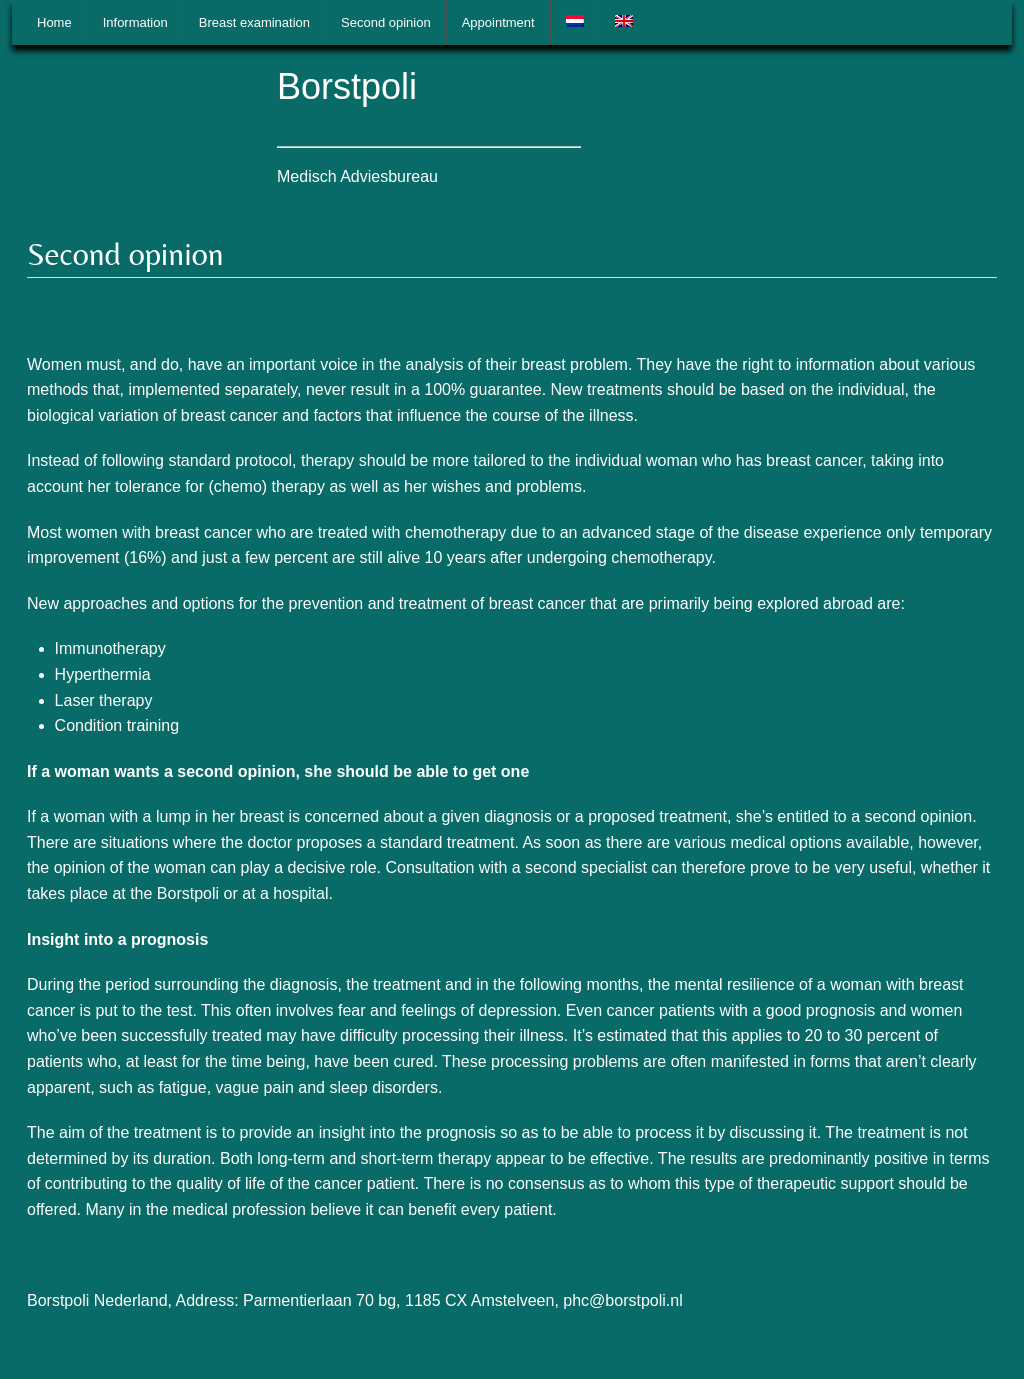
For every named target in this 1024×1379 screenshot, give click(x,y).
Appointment (498, 22)
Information (135, 22)
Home (54, 22)
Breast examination (254, 22)
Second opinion (386, 22)
